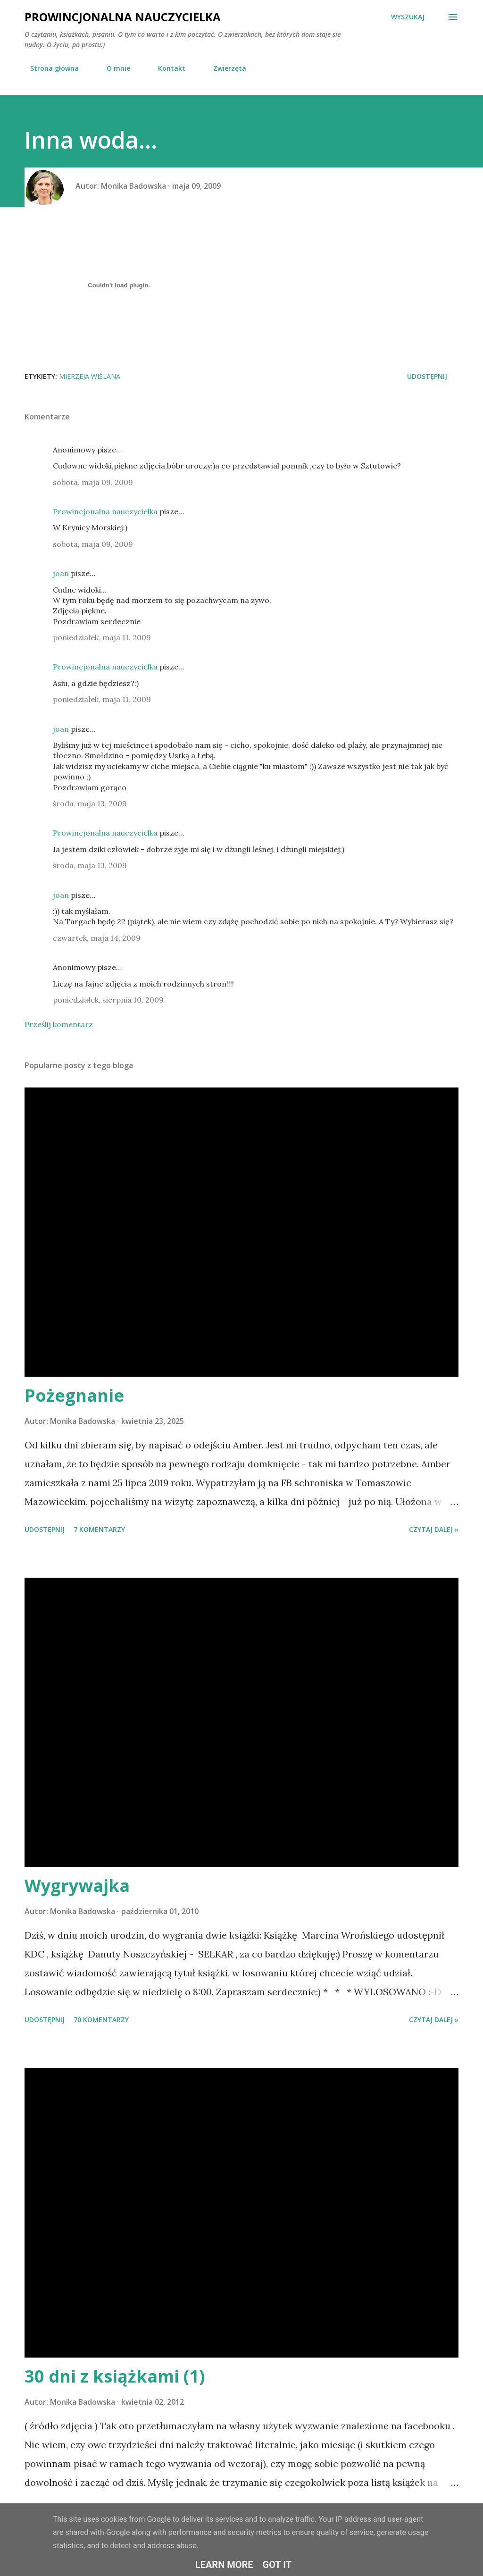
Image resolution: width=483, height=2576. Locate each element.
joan (61, 573)
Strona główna (49, 68)
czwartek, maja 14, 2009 (97, 938)
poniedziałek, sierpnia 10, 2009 (108, 999)
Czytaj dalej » (433, 1529)
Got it (277, 2564)
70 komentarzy (101, 2019)
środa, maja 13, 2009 (90, 803)
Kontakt (166, 68)
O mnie (113, 68)
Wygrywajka (77, 1885)
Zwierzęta (224, 68)
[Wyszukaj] (408, 17)
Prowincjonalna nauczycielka (123, 17)
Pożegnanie (74, 1395)
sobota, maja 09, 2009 (93, 482)
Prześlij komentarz (59, 1024)
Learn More (224, 2564)
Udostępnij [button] (427, 376)
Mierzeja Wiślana (89, 376)
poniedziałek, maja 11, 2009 (102, 637)
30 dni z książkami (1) (115, 2376)
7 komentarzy (99, 1529)
